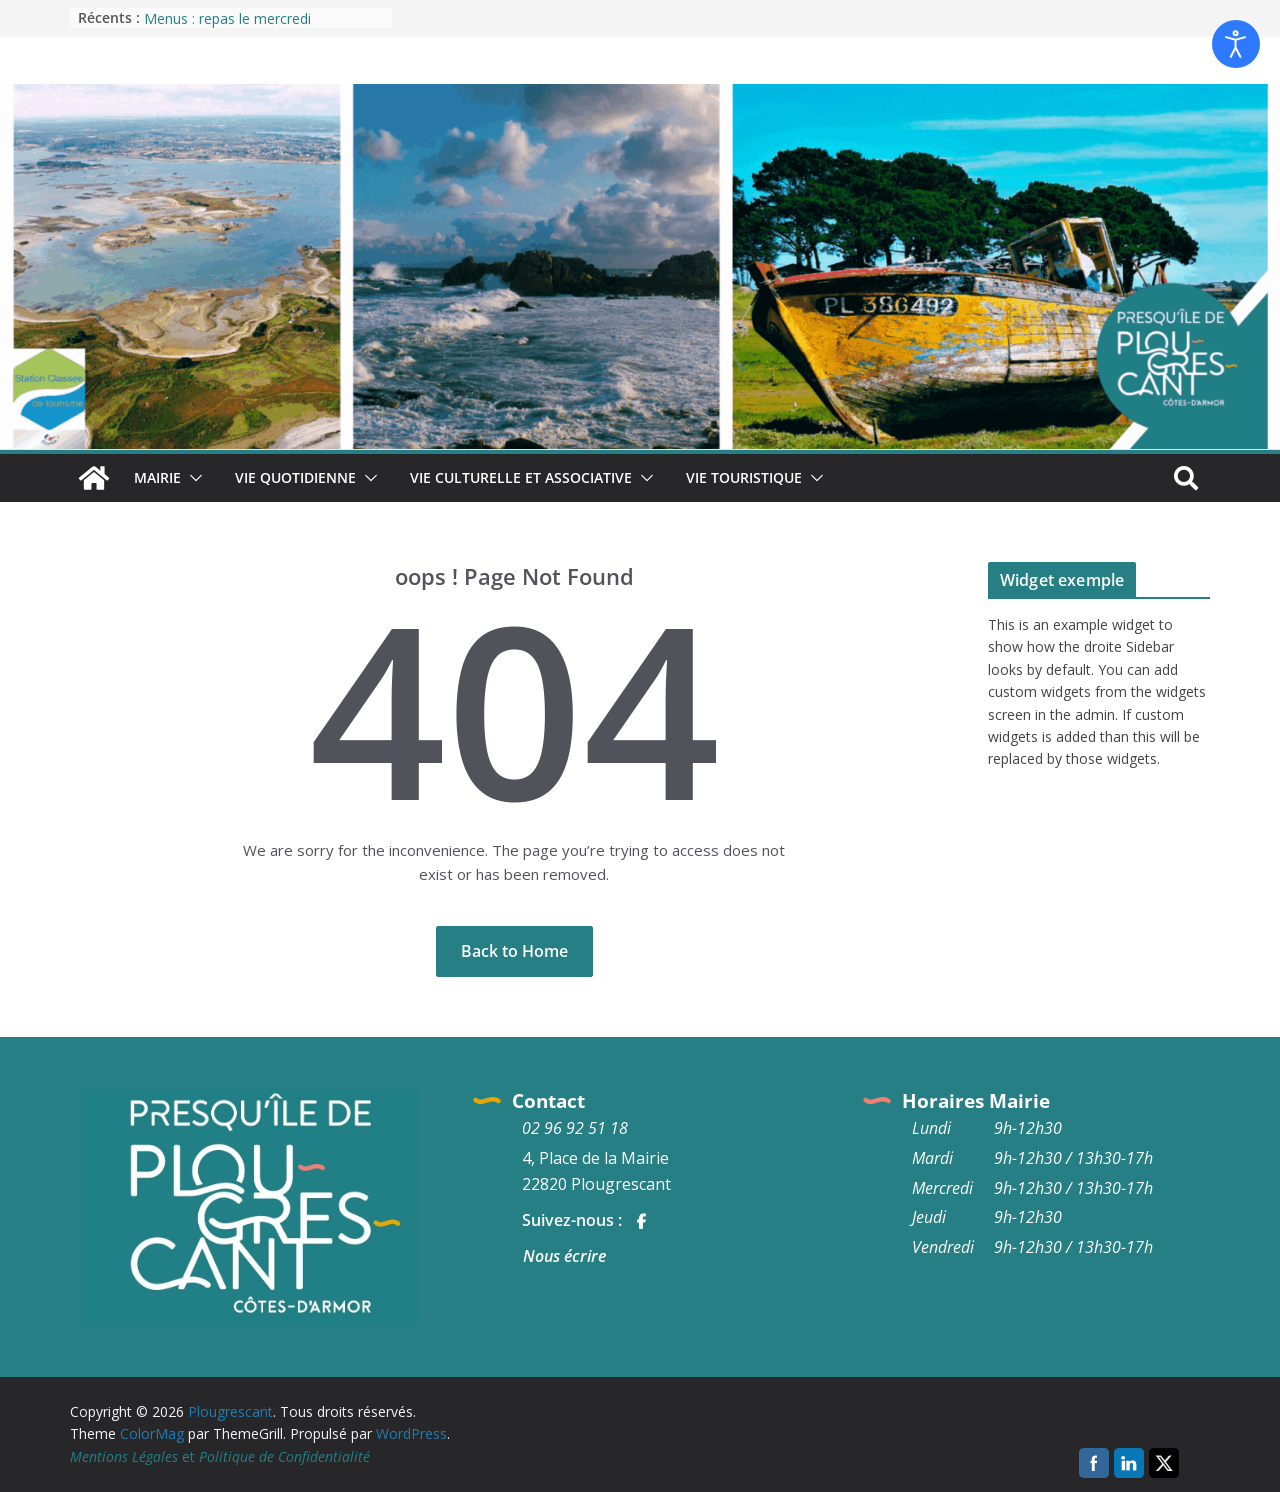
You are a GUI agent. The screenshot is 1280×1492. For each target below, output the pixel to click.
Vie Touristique (744, 477)
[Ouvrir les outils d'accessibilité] (1236, 44)
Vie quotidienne (295, 477)
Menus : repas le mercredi (227, 18)
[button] (192, 478)
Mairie (157, 477)
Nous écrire (564, 1256)
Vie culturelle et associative (521, 477)
